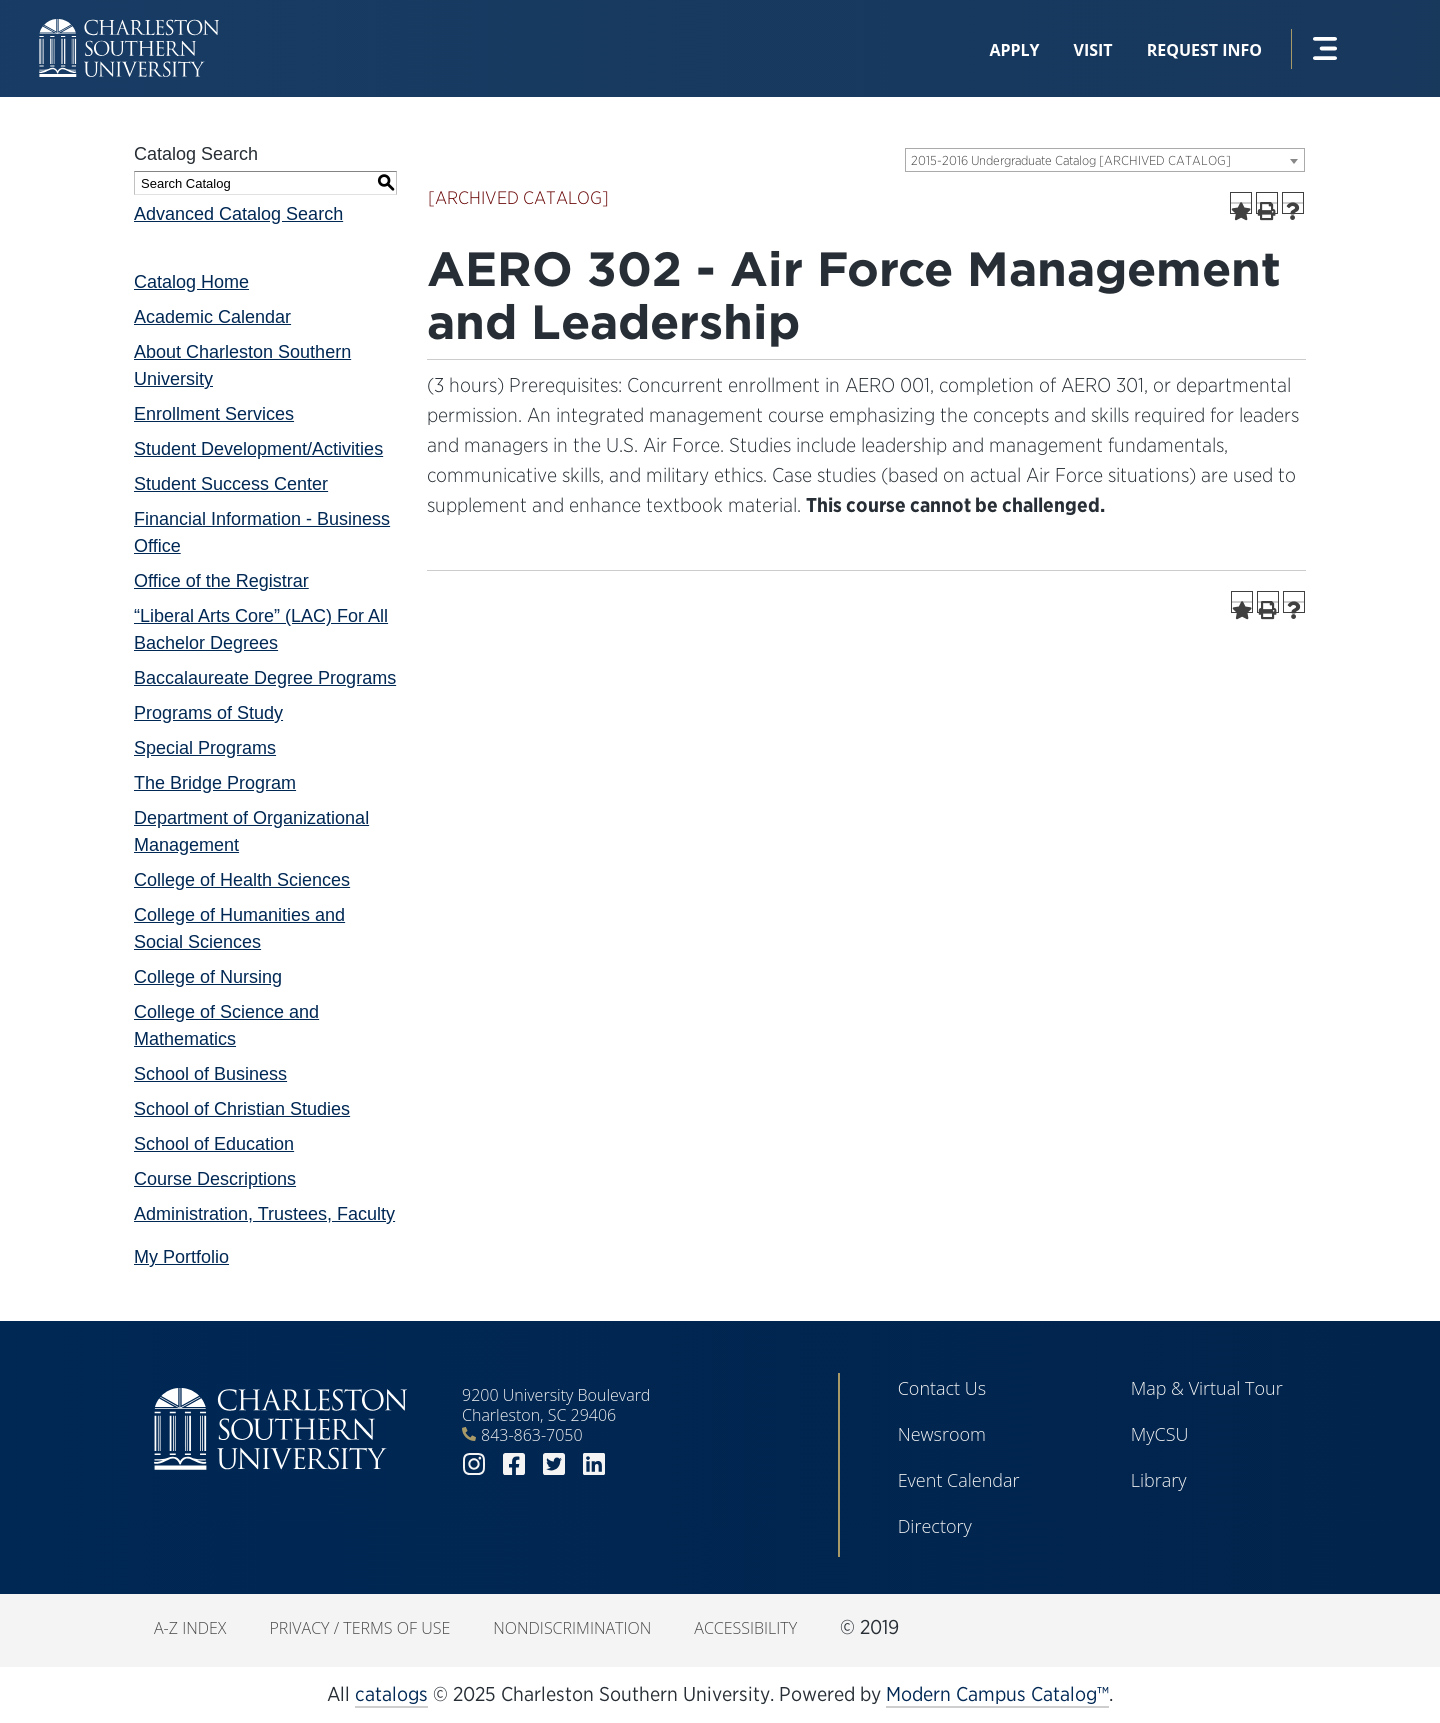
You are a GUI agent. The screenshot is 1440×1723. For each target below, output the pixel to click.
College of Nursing (208, 977)
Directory (935, 1526)
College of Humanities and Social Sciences (239, 928)
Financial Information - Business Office (262, 532)
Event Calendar (959, 1480)
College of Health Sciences (242, 880)
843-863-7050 (532, 1435)
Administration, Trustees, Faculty (264, 1214)
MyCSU (1160, 1434)
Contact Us (942, 1388)
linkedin (594, 1464)
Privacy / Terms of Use (359, 1628)
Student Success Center (231, 484)
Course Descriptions (215, 1179)
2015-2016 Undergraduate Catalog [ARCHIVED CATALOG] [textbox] (1071, 160)
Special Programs (205, 748)
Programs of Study (208, 713)
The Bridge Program (215, 783)
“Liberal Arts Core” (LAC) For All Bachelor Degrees (261, 629)
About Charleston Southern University (242, 365)
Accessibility (745, 1628)
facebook (514, 1464)
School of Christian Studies (242, 1109)
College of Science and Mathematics (226, 1025)
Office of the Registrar (221, 581)
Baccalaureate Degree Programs (265, 678)
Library (1159, 1480)
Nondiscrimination (572, 1628)
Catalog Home (191, 282)
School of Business (210, 1074)
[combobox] (1105, 160)
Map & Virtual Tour (1207, 1388)
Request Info (1204, 50)
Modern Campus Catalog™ (997, 1694)
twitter (554, 1464)
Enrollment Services (214, 414)
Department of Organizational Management (251, 831)
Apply (1014, 50)
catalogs (391, 1694)
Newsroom (942, 1434)
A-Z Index (190, 1628)
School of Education (214, 1144)
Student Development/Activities (258, 449)
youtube (634, 1464)
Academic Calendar (212, 317)
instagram (474, 1464)
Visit (1093, 50)
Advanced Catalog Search (238, 214)
